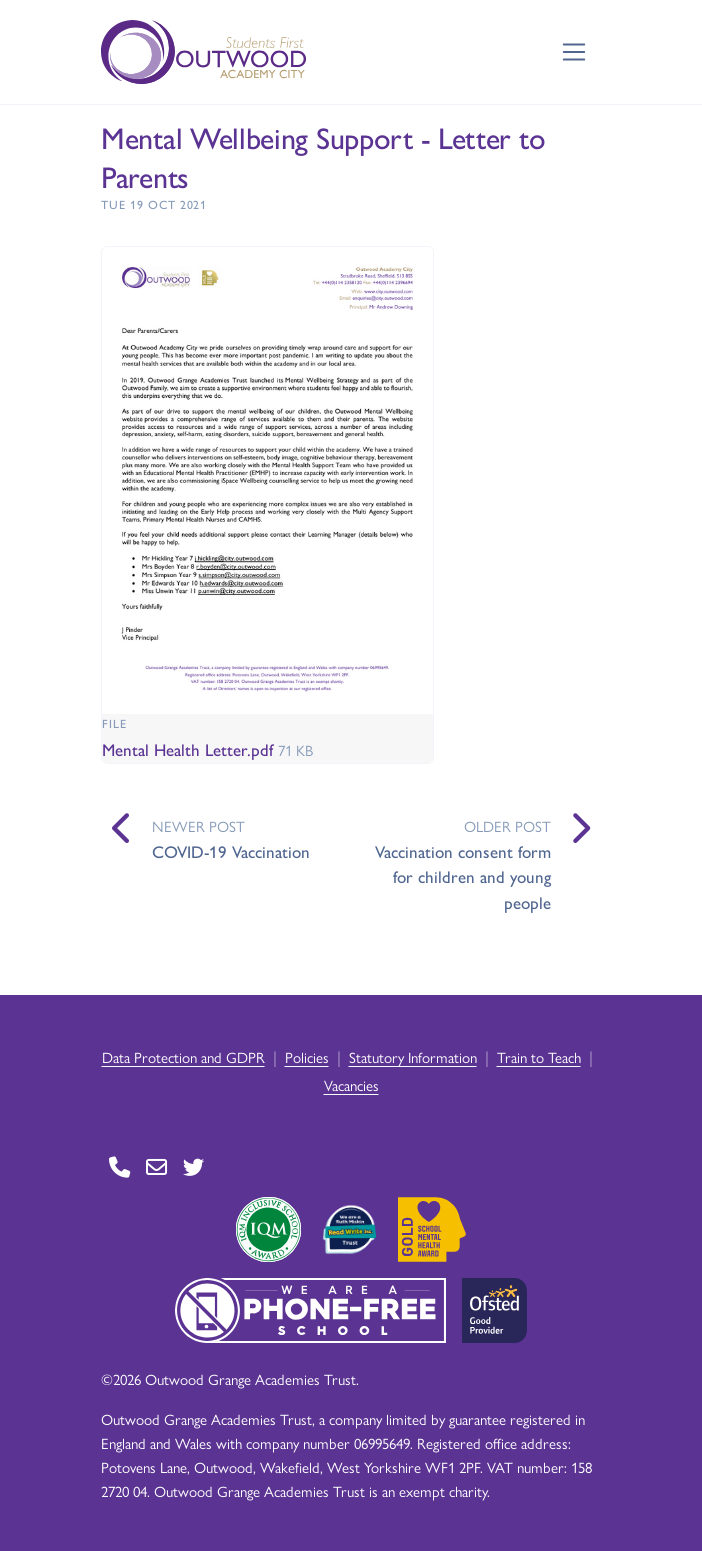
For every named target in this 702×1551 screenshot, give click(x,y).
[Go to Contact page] (119, 1167)
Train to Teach (539, 1056)
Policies (307, 1056)
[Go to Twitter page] (193, 1167)
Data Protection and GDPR (183, 1056)
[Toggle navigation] (574, 52)
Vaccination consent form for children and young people (463, 876)
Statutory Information (413, 1056)
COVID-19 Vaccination (231, 851)
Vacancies (351, 1084)
